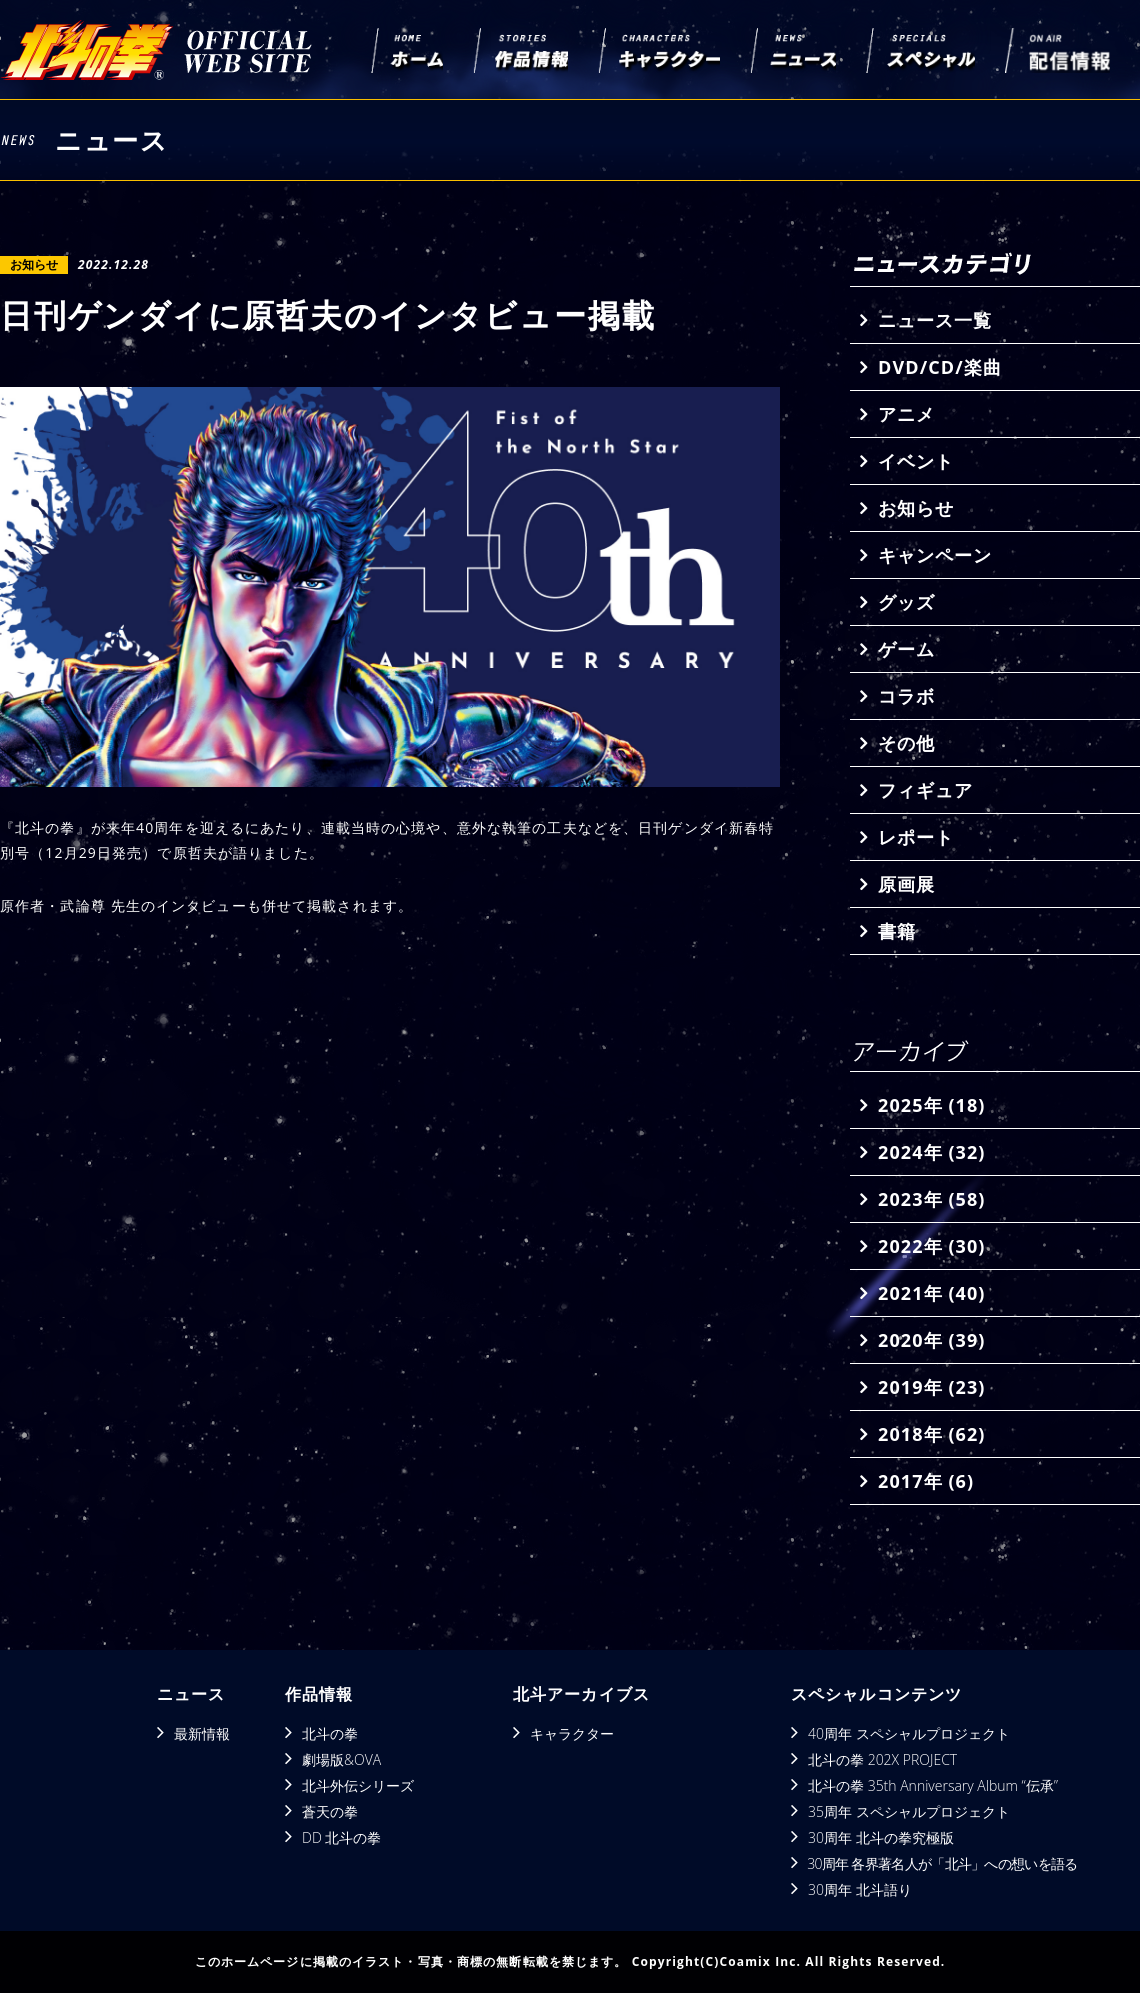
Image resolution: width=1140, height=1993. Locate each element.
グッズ (906, 602)
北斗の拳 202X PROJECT (882, 1759)
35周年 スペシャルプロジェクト (909, 1811)
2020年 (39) (931, 1340)
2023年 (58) (931, 1199)
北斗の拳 (330, 1733)
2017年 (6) (926, 1481)
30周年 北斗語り (860, 1889)
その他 (906, 743)
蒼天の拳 (330, 1811)
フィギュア (925, 790)
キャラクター (572, 1733)
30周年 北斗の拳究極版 (881, 1837)
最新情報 (202, 1733)
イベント (916, 461)
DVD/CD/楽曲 (940, 367)
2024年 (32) (931, 1152)
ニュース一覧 (935, 320)
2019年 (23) (931, 1387)
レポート (916, 837)
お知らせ (916, 508)
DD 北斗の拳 (341, 1837)
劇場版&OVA (341, 1759)
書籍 (897, 931)
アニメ (906, 414)
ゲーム (906, 649)
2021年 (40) (931, 1293)
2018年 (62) (931, 1434)
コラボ (906, 696)
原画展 (906, 884)
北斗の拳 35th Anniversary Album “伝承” (933, 1785)
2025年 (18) (931, 1105)
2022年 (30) (931, 1246)
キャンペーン (935, 555)
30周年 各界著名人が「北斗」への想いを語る (942, 1863)
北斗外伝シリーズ (358, 1785)
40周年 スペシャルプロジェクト (909, 1733)
